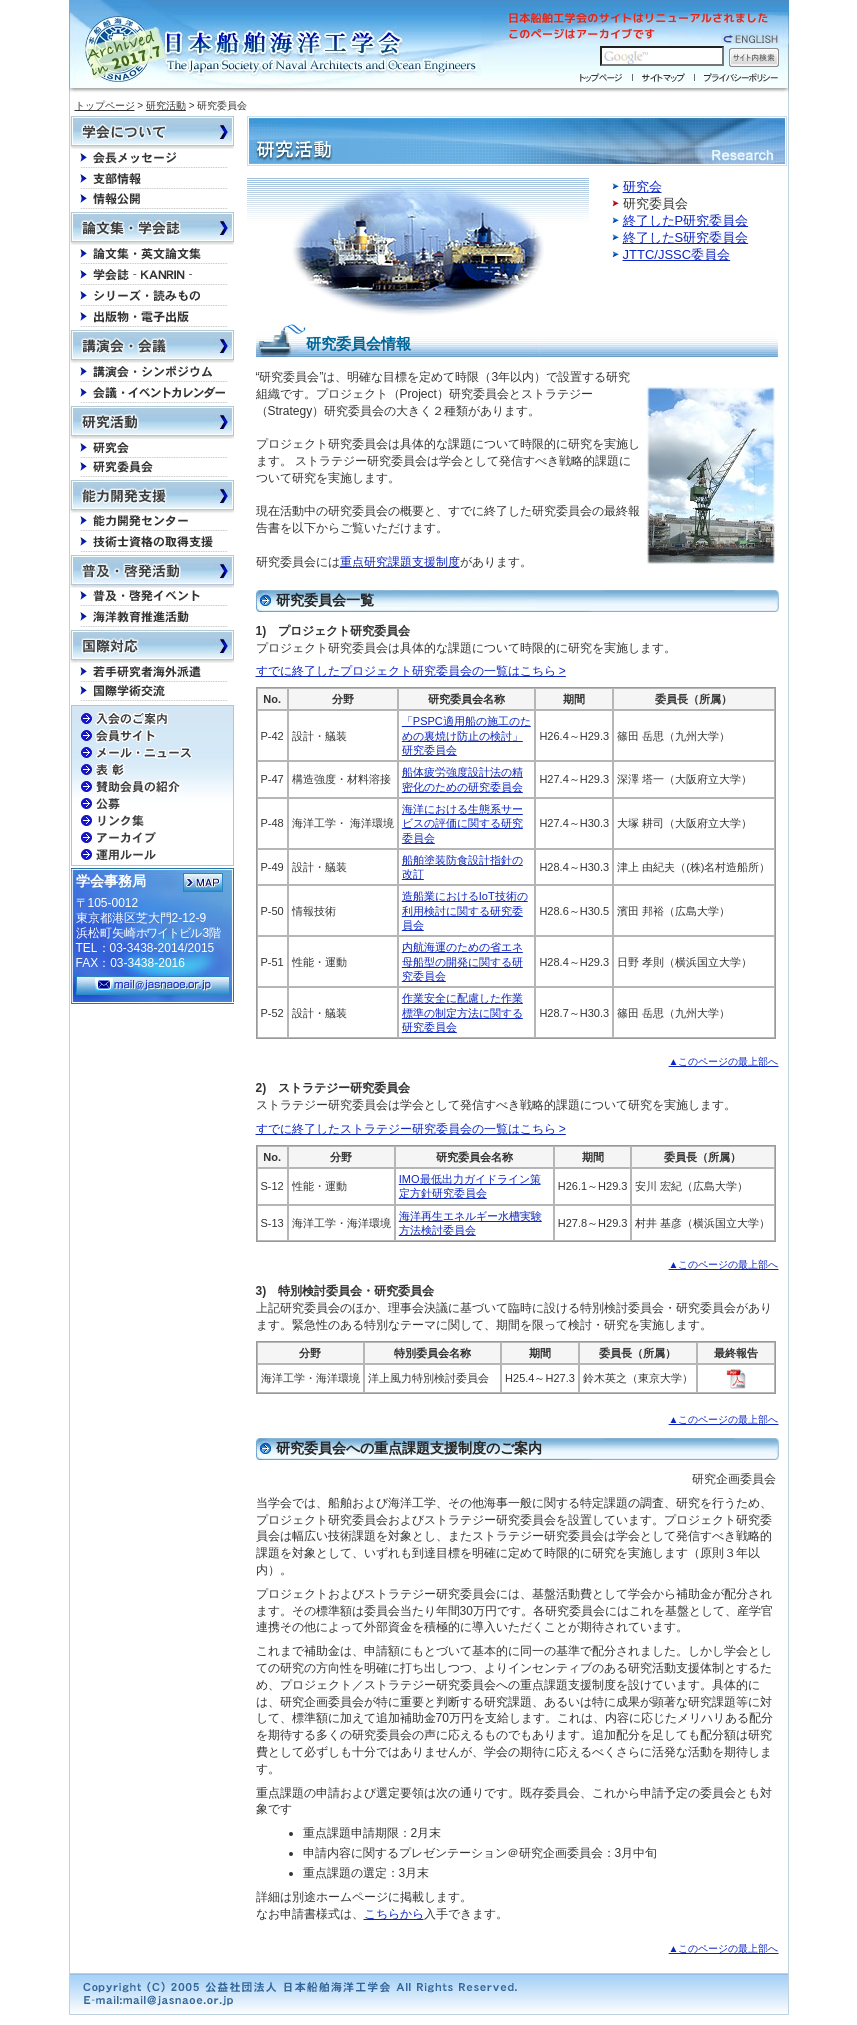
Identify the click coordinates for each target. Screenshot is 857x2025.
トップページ (105, 105)
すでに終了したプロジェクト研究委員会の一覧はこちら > (411, 671)
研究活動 (166, 105)
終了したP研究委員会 (686, 220)
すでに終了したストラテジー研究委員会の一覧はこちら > (411, 1129)
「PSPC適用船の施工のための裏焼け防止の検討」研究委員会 (466, 735)
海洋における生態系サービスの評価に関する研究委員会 (462, 823)
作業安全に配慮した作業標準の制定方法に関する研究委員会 (462, 1012)
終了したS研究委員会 (686, 237)
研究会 (642, 186)
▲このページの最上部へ (724, 1061)
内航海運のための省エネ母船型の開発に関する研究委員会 (462, 961)
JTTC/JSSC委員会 (677, 254)
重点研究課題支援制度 (400, 562)
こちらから (394, 1914)
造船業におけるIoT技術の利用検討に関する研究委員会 (465, 910)
